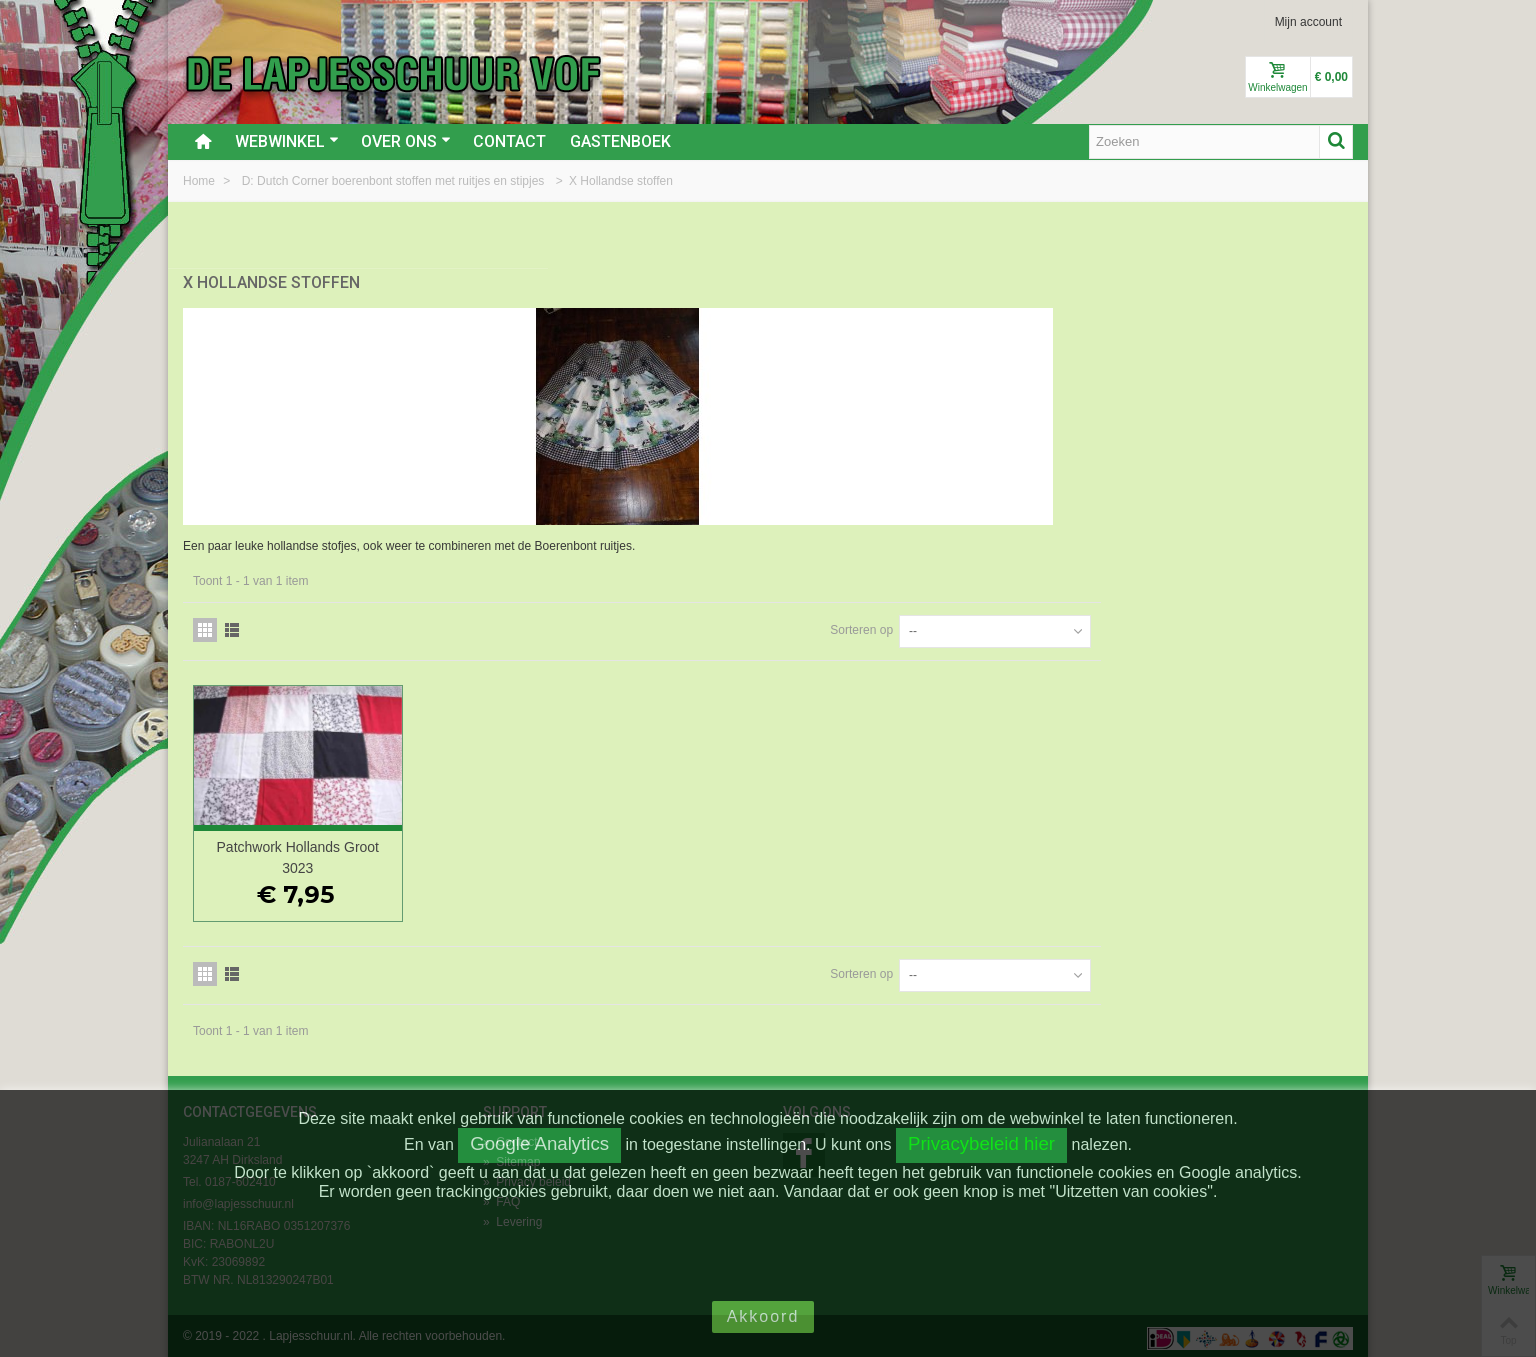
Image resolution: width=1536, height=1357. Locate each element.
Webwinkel (287, 141)
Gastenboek (620, 141)
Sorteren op (1113, 625)
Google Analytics (539, 1143)
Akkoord (763, 1316)
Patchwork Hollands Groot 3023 (592, 852)
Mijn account (1308, 22)
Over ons (406, 141)
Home (200, 181)
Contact (509, 141)
